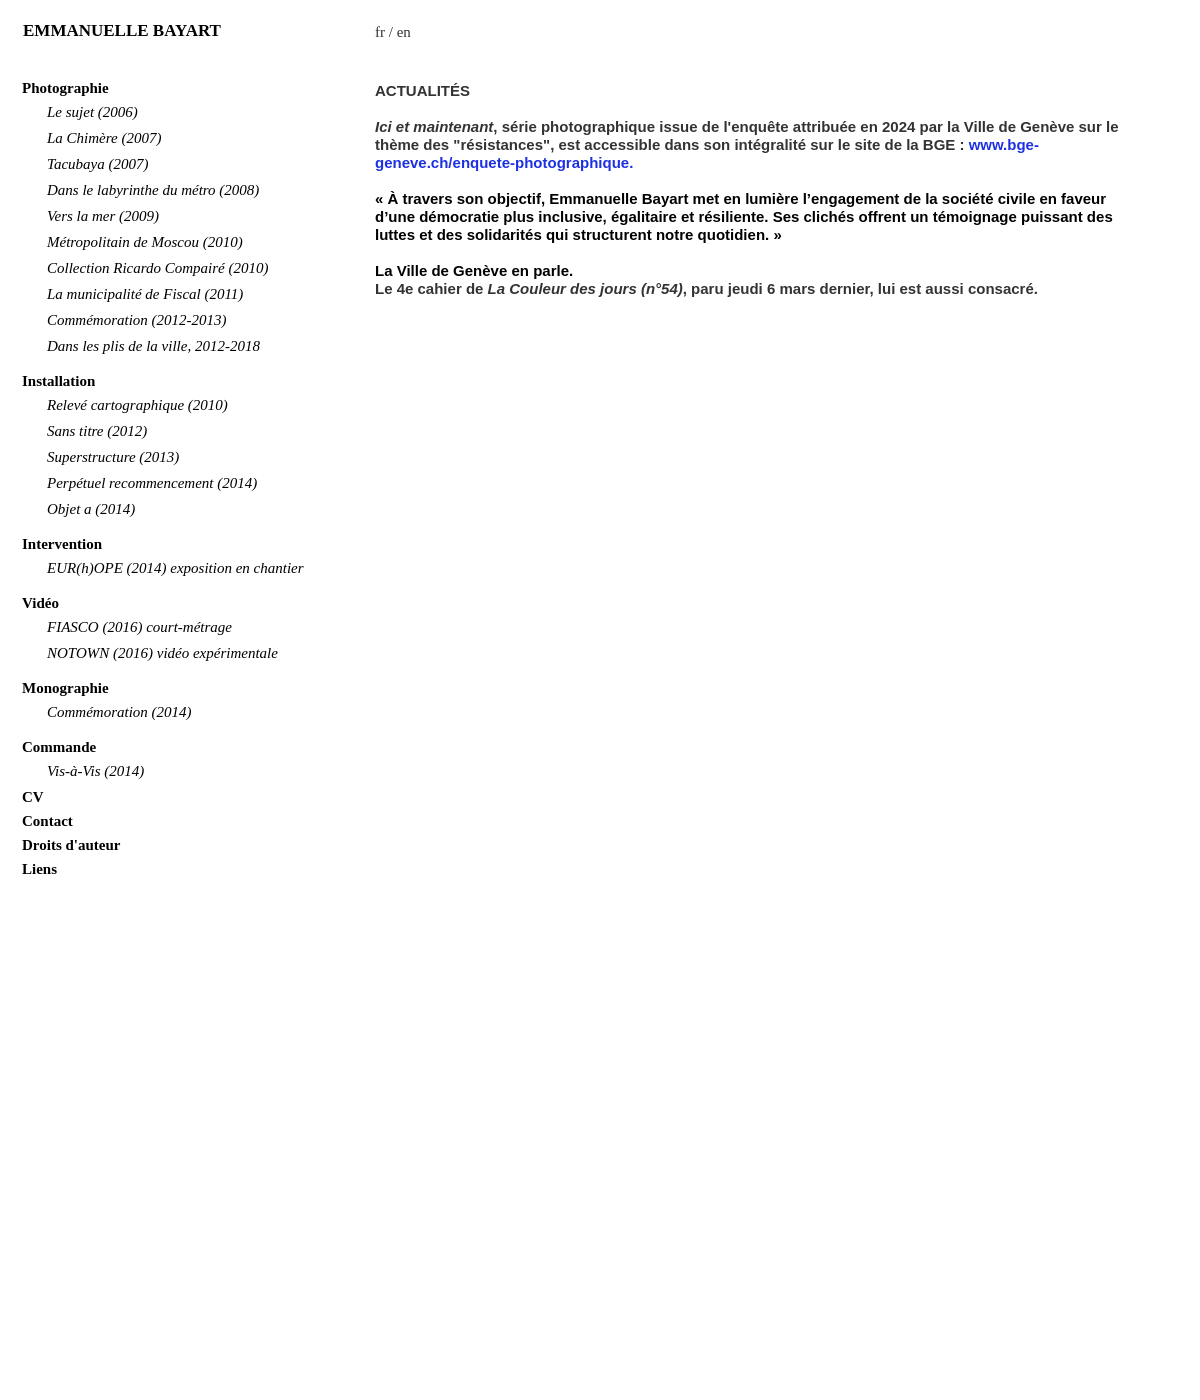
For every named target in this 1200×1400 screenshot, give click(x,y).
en (404, 32)
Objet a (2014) (91, 509)
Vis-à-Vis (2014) (95, 771)
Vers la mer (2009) (103, 216)
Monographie (65, 688)
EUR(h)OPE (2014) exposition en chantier (175, 568)
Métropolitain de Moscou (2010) (145, 242)
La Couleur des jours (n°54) (585, 288)
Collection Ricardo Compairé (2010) (158, 268)
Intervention (62, 544)
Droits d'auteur (71, 845)
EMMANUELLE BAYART (122, 30)
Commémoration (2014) (119, 712)
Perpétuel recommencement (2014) (152, 483)
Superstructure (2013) (113, 457)
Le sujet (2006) (92, 112)
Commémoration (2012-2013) (137, 320)
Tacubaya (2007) (98, 164)
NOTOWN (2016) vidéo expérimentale (162, 653)
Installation (58, 381)
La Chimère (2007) (104, 138)
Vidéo (40, 603)
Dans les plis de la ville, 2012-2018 (153, 346)
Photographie (65, 88)
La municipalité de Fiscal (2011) (145, 294)
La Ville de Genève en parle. (474, 270)
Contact (47, 821)
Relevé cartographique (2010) (137, 405)
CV (33, 797)
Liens (39, 869)
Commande (59, 747)
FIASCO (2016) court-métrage (139, 627)
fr (380, 32)
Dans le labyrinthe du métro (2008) (153, 190)
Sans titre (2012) (97, 431)
